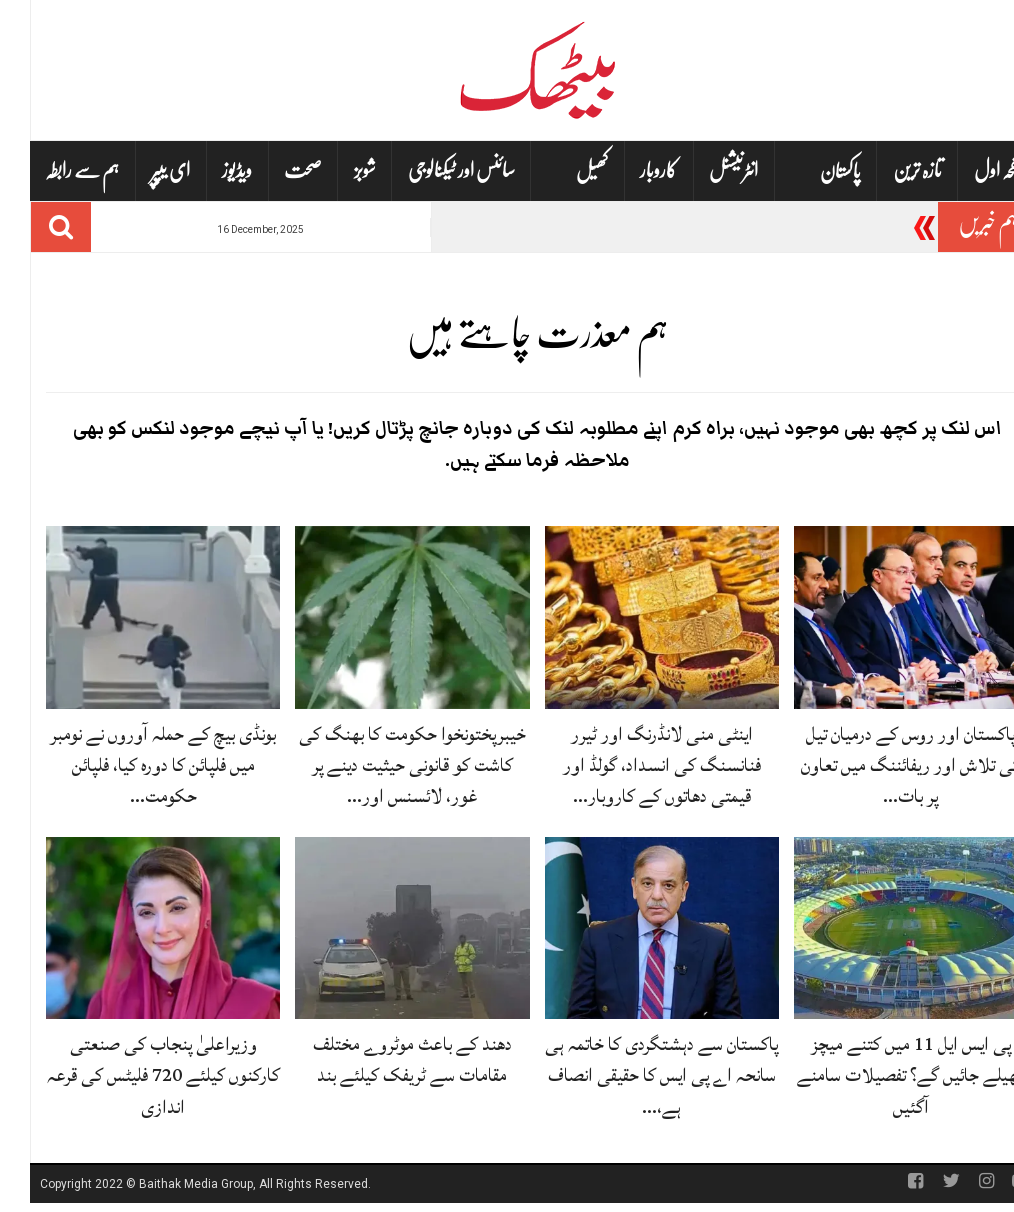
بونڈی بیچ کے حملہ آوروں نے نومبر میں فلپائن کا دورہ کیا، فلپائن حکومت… (133, 765)
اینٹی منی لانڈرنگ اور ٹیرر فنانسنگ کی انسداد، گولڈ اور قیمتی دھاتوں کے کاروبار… (632, 765)
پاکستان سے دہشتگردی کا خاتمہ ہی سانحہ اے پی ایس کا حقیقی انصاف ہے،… (631, 1075)
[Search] (31, 227)
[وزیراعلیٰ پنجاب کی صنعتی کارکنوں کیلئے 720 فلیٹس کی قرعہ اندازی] (133, 929)
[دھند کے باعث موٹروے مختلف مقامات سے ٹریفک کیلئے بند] (382, 929)
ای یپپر (140, 170)
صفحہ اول (971, 170)
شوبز (335, 170)
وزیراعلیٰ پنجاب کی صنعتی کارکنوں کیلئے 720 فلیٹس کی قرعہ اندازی (133, 1075)
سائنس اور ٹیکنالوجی (431, 170)
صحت (273, 170)
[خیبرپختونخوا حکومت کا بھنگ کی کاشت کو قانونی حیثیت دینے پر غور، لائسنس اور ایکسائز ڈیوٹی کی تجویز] (382, 618)
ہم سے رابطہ (52, 170)
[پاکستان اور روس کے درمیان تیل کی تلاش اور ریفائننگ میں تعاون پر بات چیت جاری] (881, 618)
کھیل (562, 171)
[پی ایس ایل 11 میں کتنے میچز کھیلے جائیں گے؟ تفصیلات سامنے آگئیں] (881, 929)
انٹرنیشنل (703, 170)
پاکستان (810, 171)
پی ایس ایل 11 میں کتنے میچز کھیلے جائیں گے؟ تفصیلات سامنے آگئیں (881, 1075)
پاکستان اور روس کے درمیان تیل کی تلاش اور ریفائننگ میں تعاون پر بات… (881, 765)
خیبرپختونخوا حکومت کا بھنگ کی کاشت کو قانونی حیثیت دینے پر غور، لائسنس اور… (382, 765)
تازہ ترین (887, 170)
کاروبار (628, 170)
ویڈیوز (207, 170)
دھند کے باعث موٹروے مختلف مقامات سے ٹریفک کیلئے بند (382, 1059)
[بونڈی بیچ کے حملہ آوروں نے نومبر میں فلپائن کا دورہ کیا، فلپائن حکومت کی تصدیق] (133, 618)
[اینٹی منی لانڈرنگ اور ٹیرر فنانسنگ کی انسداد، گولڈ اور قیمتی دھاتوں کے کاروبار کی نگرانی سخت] (632, 618)
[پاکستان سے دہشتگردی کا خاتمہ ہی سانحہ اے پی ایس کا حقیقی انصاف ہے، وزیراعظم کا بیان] (632, 929)
